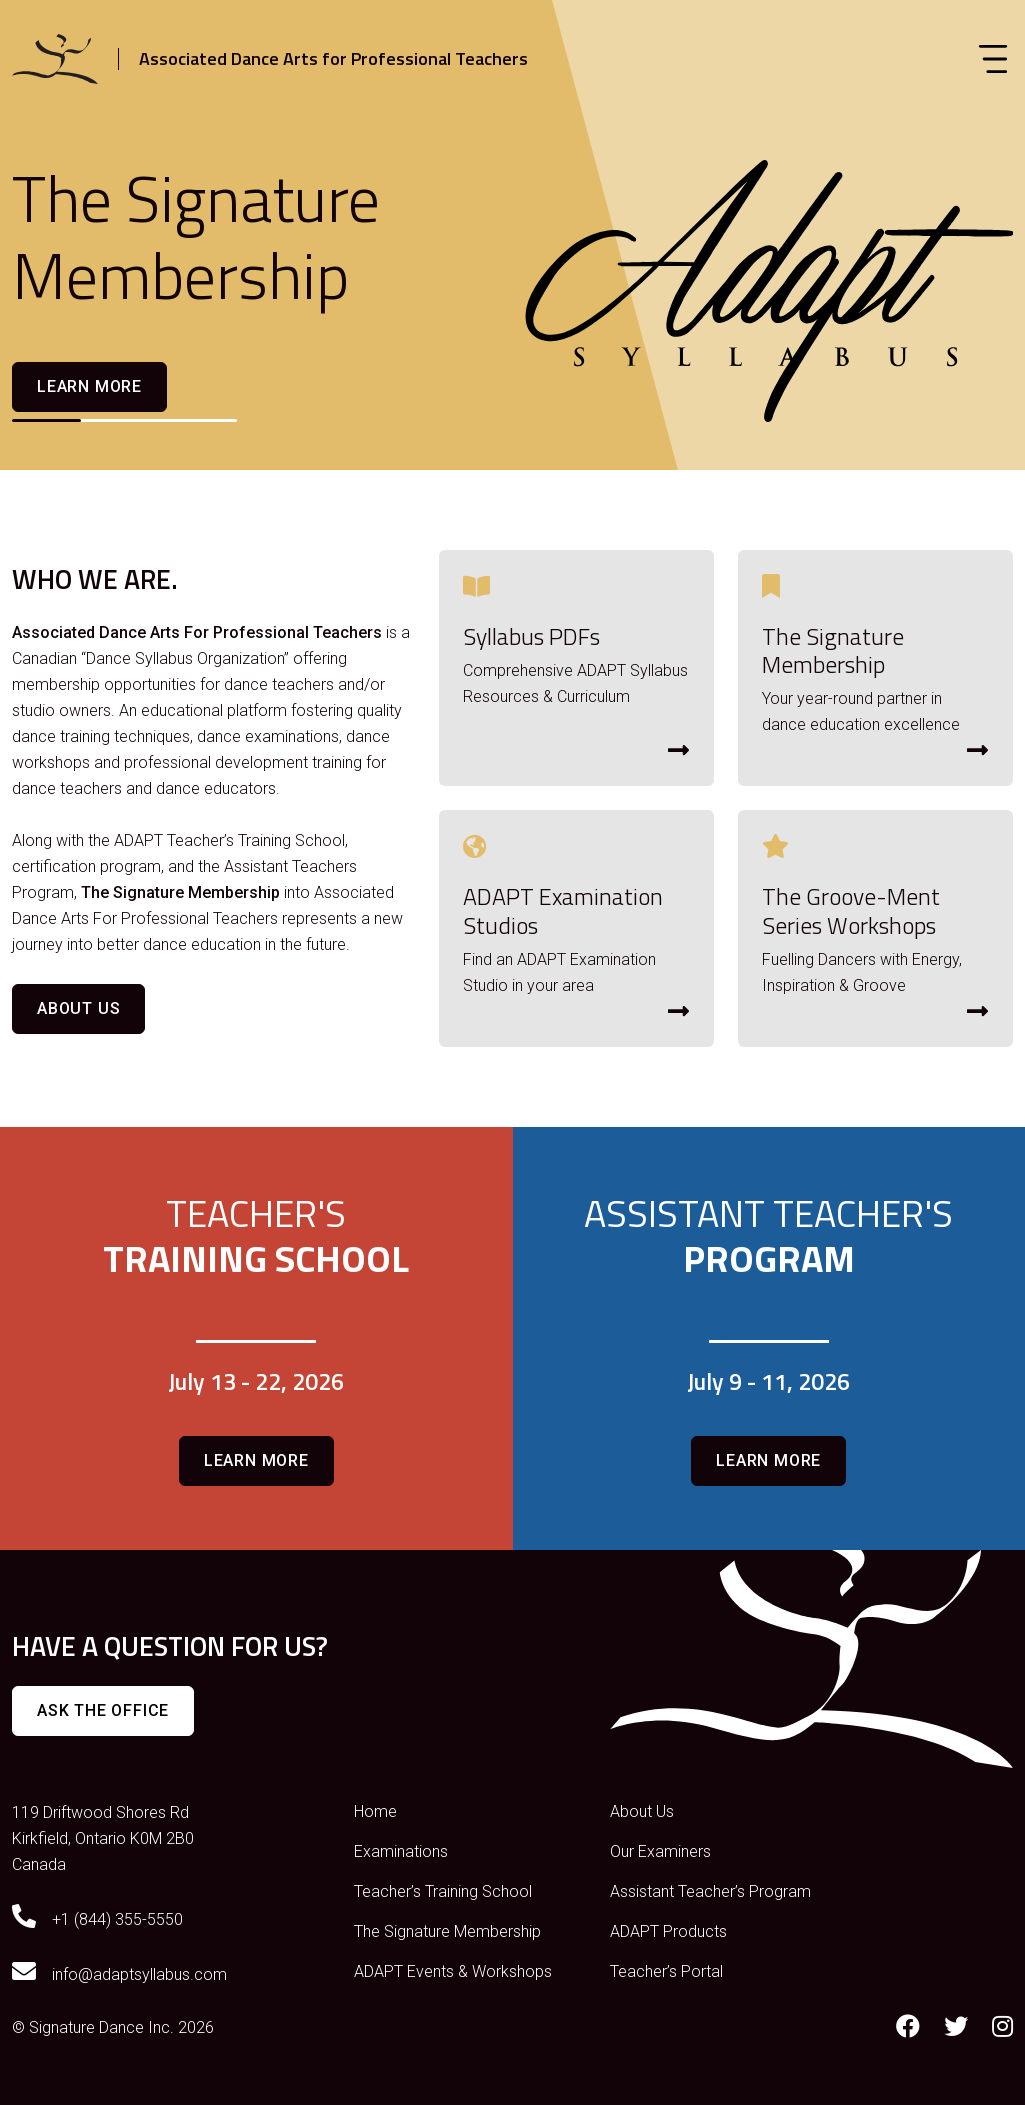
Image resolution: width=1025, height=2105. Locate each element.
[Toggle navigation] (993, 59)
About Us (78, 1008)
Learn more (89, 386)
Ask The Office (103, 1710)
